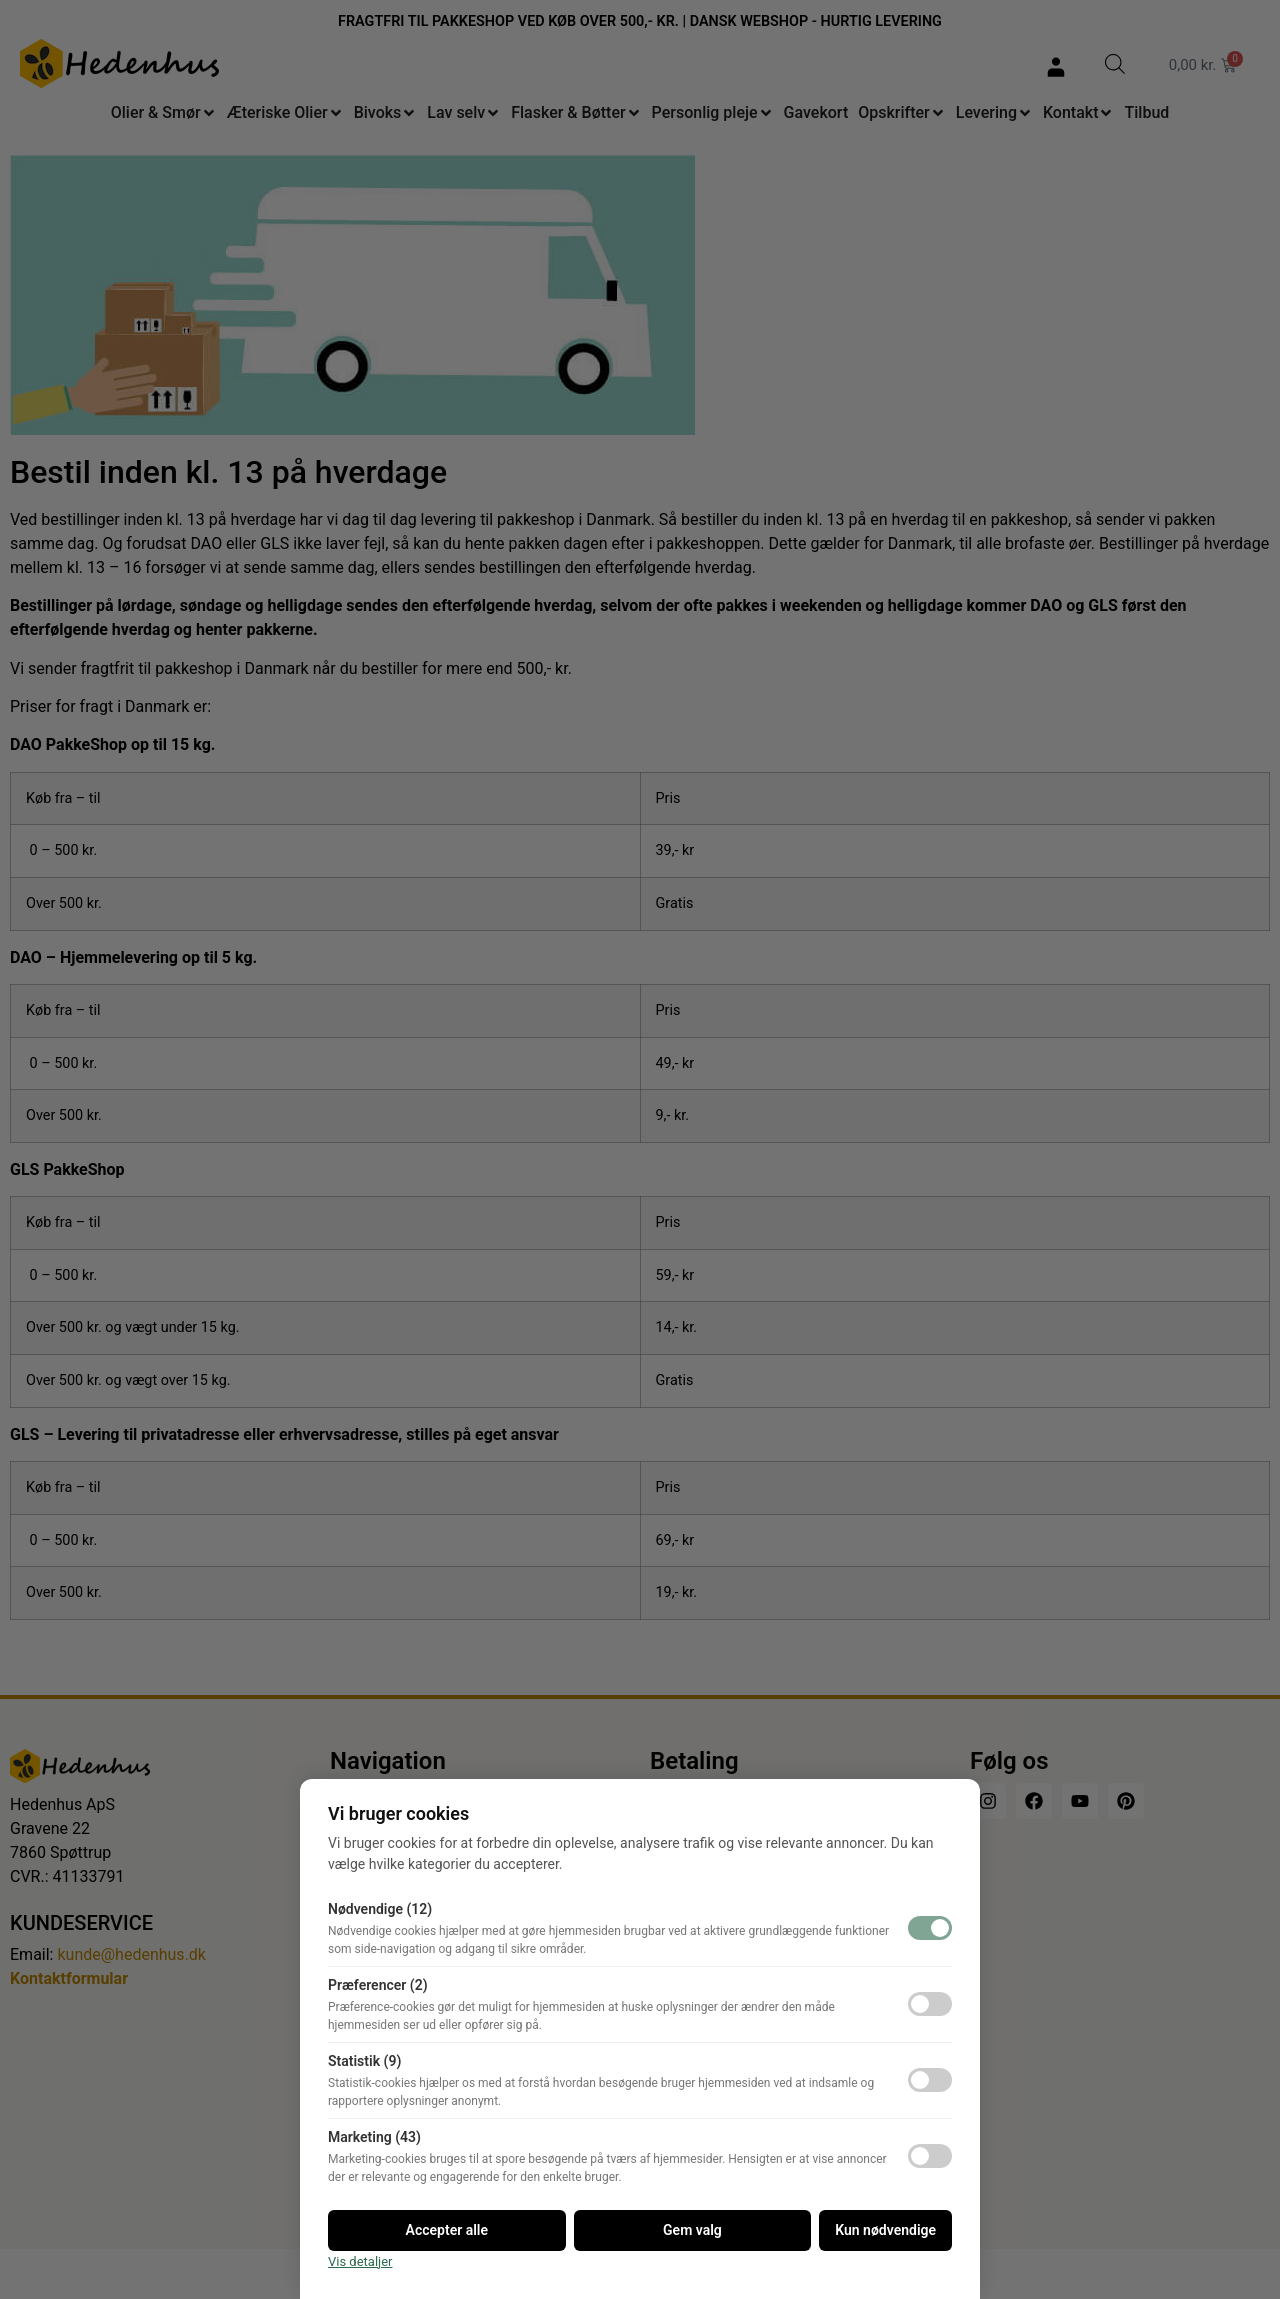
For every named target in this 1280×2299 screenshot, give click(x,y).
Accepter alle (447, 2230)
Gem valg (692, 2230)
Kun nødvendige (885, 2230)
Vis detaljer (360, 2261)
